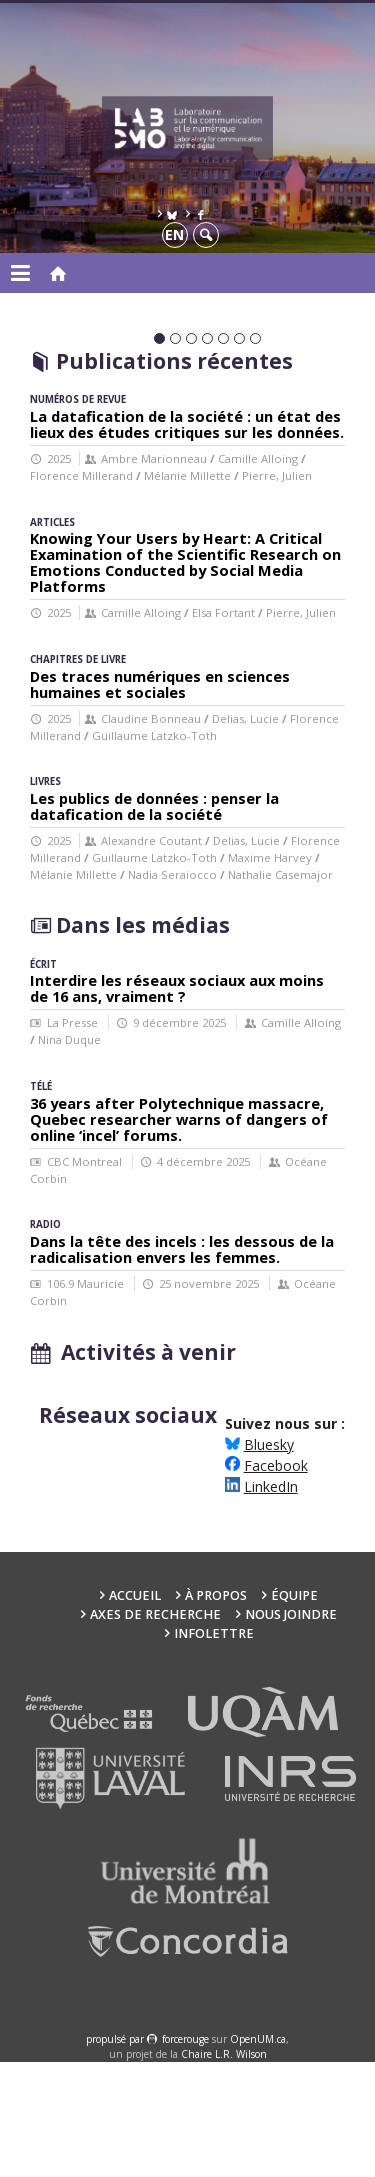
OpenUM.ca (258, 2154)
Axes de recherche (155, 1729)
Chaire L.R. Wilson (224, 2169)
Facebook (276, 1580)
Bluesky (269, 1559)
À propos (216, 1710)
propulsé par (116, 2154)
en (174, 234)
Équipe (294, 1710)
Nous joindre (291, 1729)
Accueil (135, 1710)
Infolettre (214, 1748)
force (185, 2154)
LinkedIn (271, 1601)
